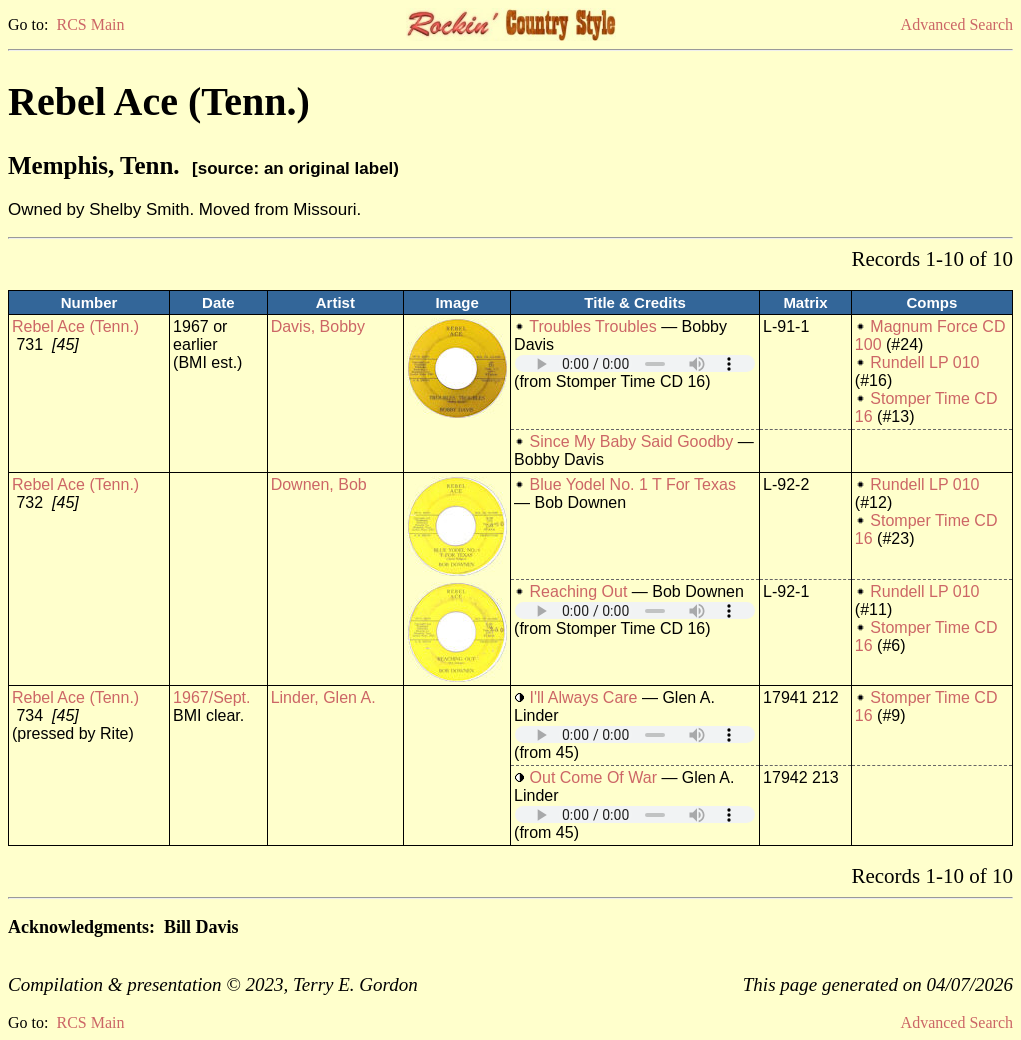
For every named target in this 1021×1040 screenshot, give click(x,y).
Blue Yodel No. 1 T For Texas (633, 484)
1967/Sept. (211, 697)
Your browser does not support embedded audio (635, 363)
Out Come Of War (593, 777)
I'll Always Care (584, 697)
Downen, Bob (319, 484)
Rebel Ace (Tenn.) (75, 326)
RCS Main (90, 24)
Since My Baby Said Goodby (632, 441)
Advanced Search (957, 24)
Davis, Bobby (318, 326)
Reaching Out (579, 591)
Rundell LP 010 (924, 362)
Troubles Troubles (592, 326)
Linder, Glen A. (323, 697)
